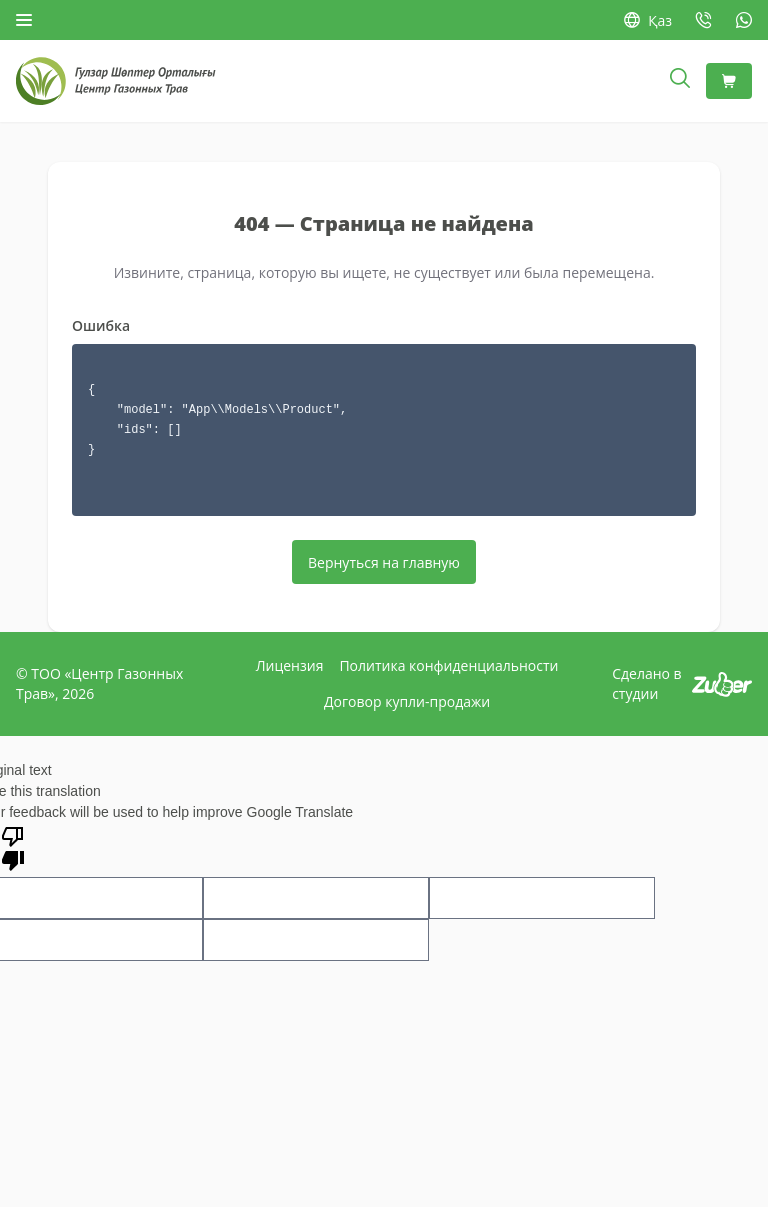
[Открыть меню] (24, 20)
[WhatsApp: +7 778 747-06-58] (744, 20)
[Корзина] (729, 81)
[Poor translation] (13, 847)
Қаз (648, 20)
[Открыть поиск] (680, 81)
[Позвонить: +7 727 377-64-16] (704, 20)
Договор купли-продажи (407, 701)
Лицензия (290, 665)
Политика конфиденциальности (448, 665)
